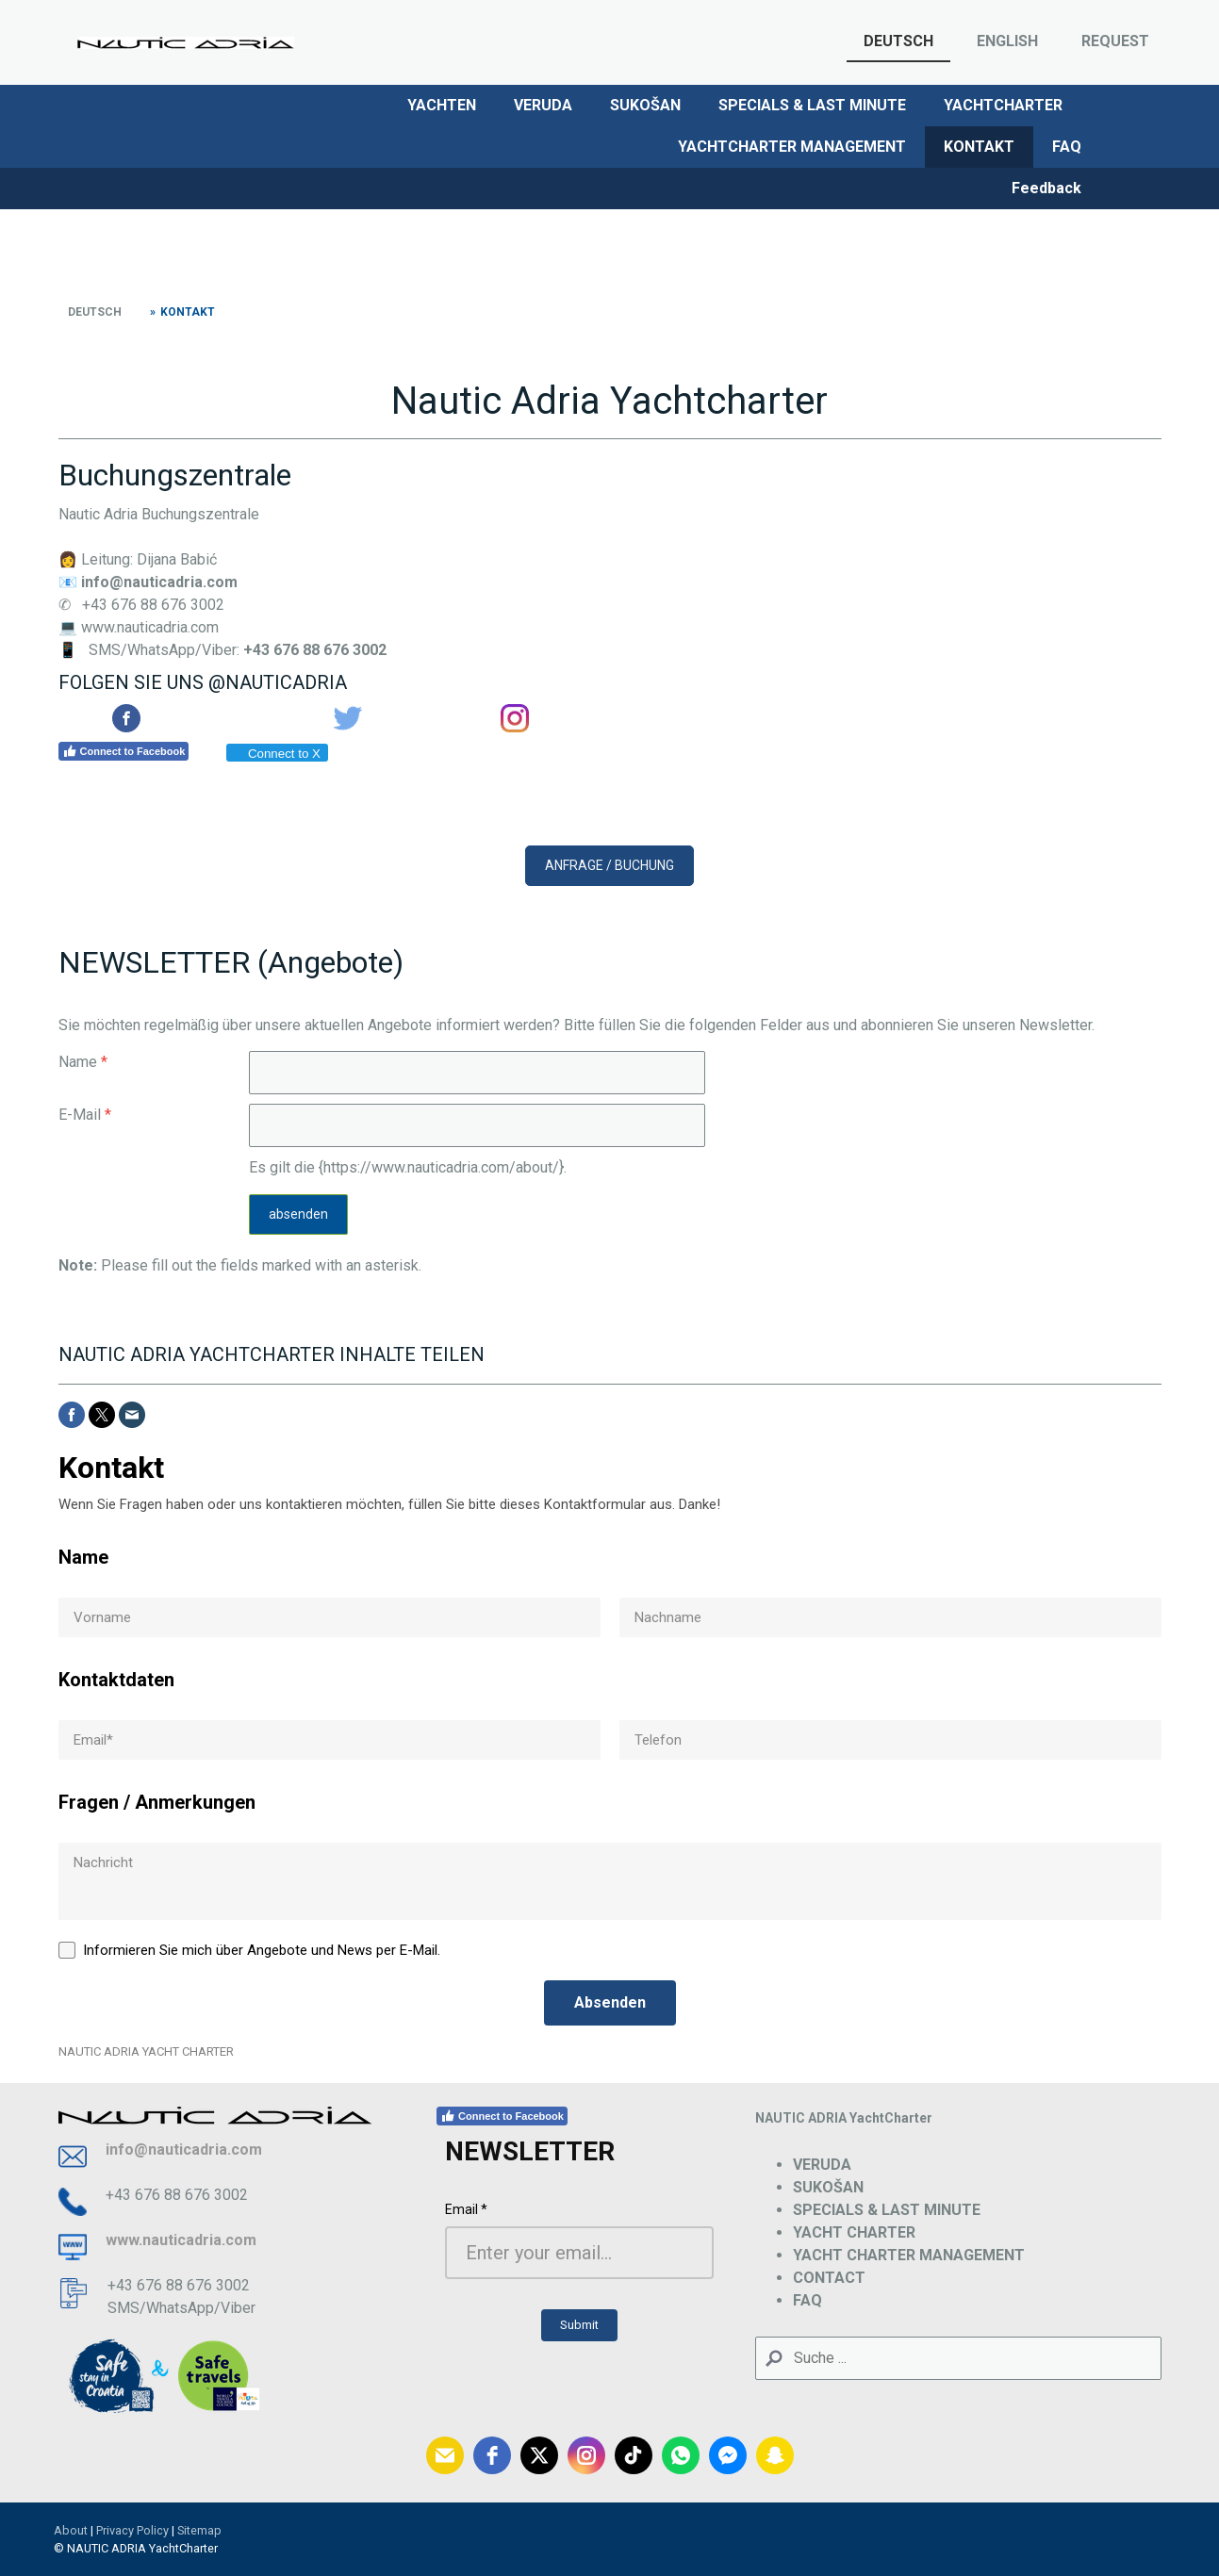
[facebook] (492, 2455)
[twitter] (539, 2455)
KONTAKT (979, 147)
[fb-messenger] (728, 2455)
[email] (445, 2455)
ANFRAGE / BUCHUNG (609, 865)
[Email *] (579, 2252)
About (71, 2530)
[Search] (958, 2358)
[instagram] (586, 2455)
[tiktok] (633, 2455)
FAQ (1066, 147)
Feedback (1046, 188)
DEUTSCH (898, 41)
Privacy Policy (132, 2530)
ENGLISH (1007, 41)
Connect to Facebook (124, 751)
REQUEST (1115, 41)
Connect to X (276, 754)
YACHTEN (441, 105)
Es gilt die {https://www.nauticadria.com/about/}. (408, 1167)
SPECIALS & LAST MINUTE (812, 105)
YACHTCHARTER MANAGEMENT (792, 147)
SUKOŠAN (645, 105)
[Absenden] (610, 2003)
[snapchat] (775, 2455)
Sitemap (199, 2530)
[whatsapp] (681, 2455)
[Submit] (579, 2325)
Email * (466, 2209)
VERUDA (543, 105)
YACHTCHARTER (1003, 105)
